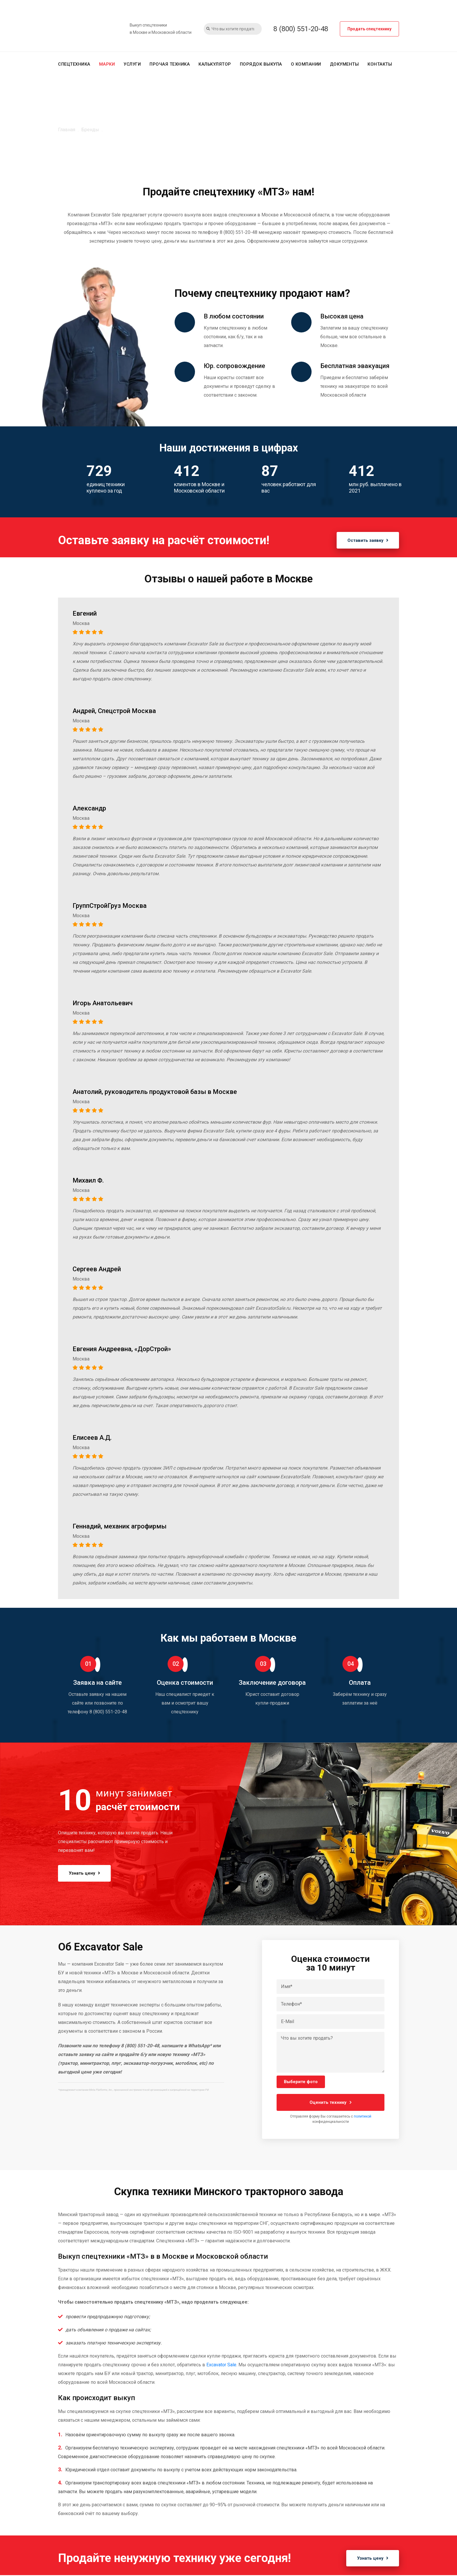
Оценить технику (331, 2102)
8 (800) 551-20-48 (300, 28)
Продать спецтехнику (369, 29)
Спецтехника (74, 64)
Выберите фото (301, 2082)
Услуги (132, 64)
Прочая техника (170, 64)
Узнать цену (85, 1873)
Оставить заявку (366, 540)
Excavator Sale (221, 2365)
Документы (344, 64)
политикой (362, 2117)
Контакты (380, 64)
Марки (107, 64)
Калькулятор (214, 64)
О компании (306, 64)
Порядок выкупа (261, 64)
